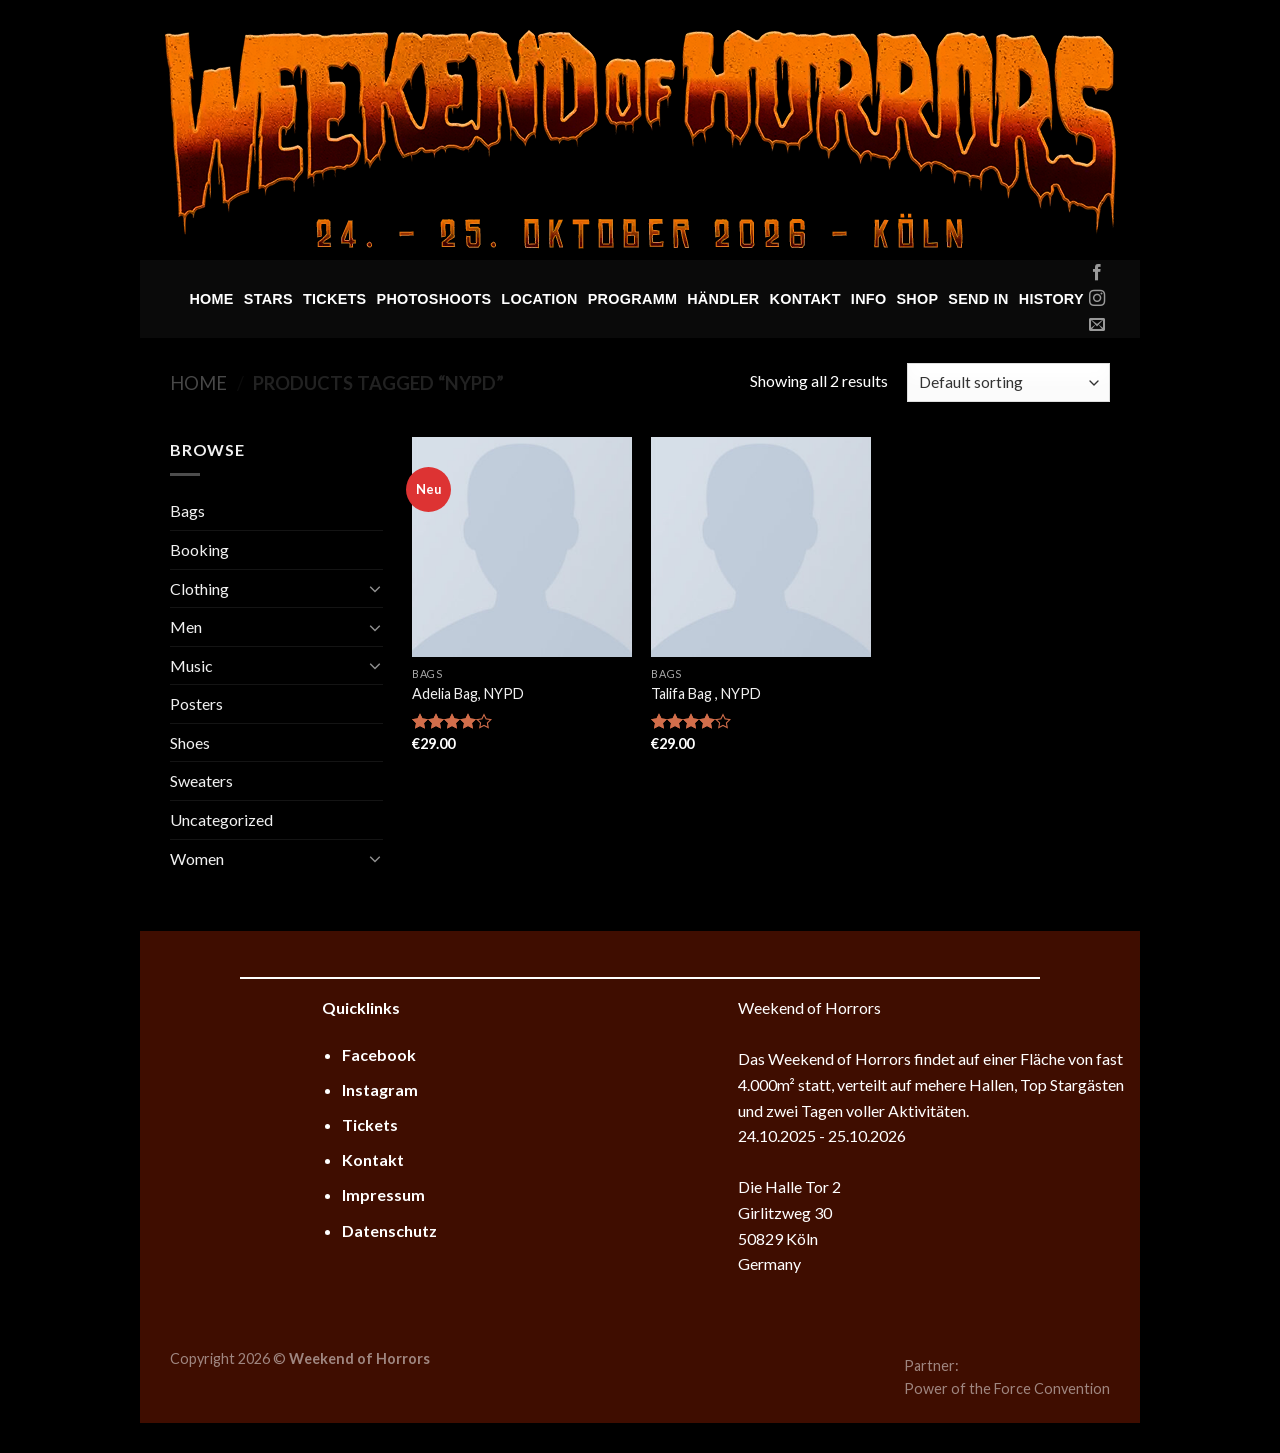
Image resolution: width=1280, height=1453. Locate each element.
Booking (199, 549)
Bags (187, 510)
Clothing (199, 588)
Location (539, 299)
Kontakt (805, 299)
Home (211, 299)
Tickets (335, 299)
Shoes (190, 742)
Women (197, 858)
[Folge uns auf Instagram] (1097, 299)
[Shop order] (1008, 382)
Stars (268, 299)
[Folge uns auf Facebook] (1097, 273)
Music (191, 665)
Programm (632, 299)
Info (869, 299)
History (1051, 299)
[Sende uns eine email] (1097, 325)
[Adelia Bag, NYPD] (522, 547)
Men (186, 626)
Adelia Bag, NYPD (468, 693)
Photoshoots (434, 299)
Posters (196, 703)
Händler (723, 299)
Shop (917, 299)
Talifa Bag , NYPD (706, 693)
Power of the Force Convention (1007, 1388)
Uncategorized (221, 819)
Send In (978, 299)
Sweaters (201, 780)
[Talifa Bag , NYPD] (761, 547)
